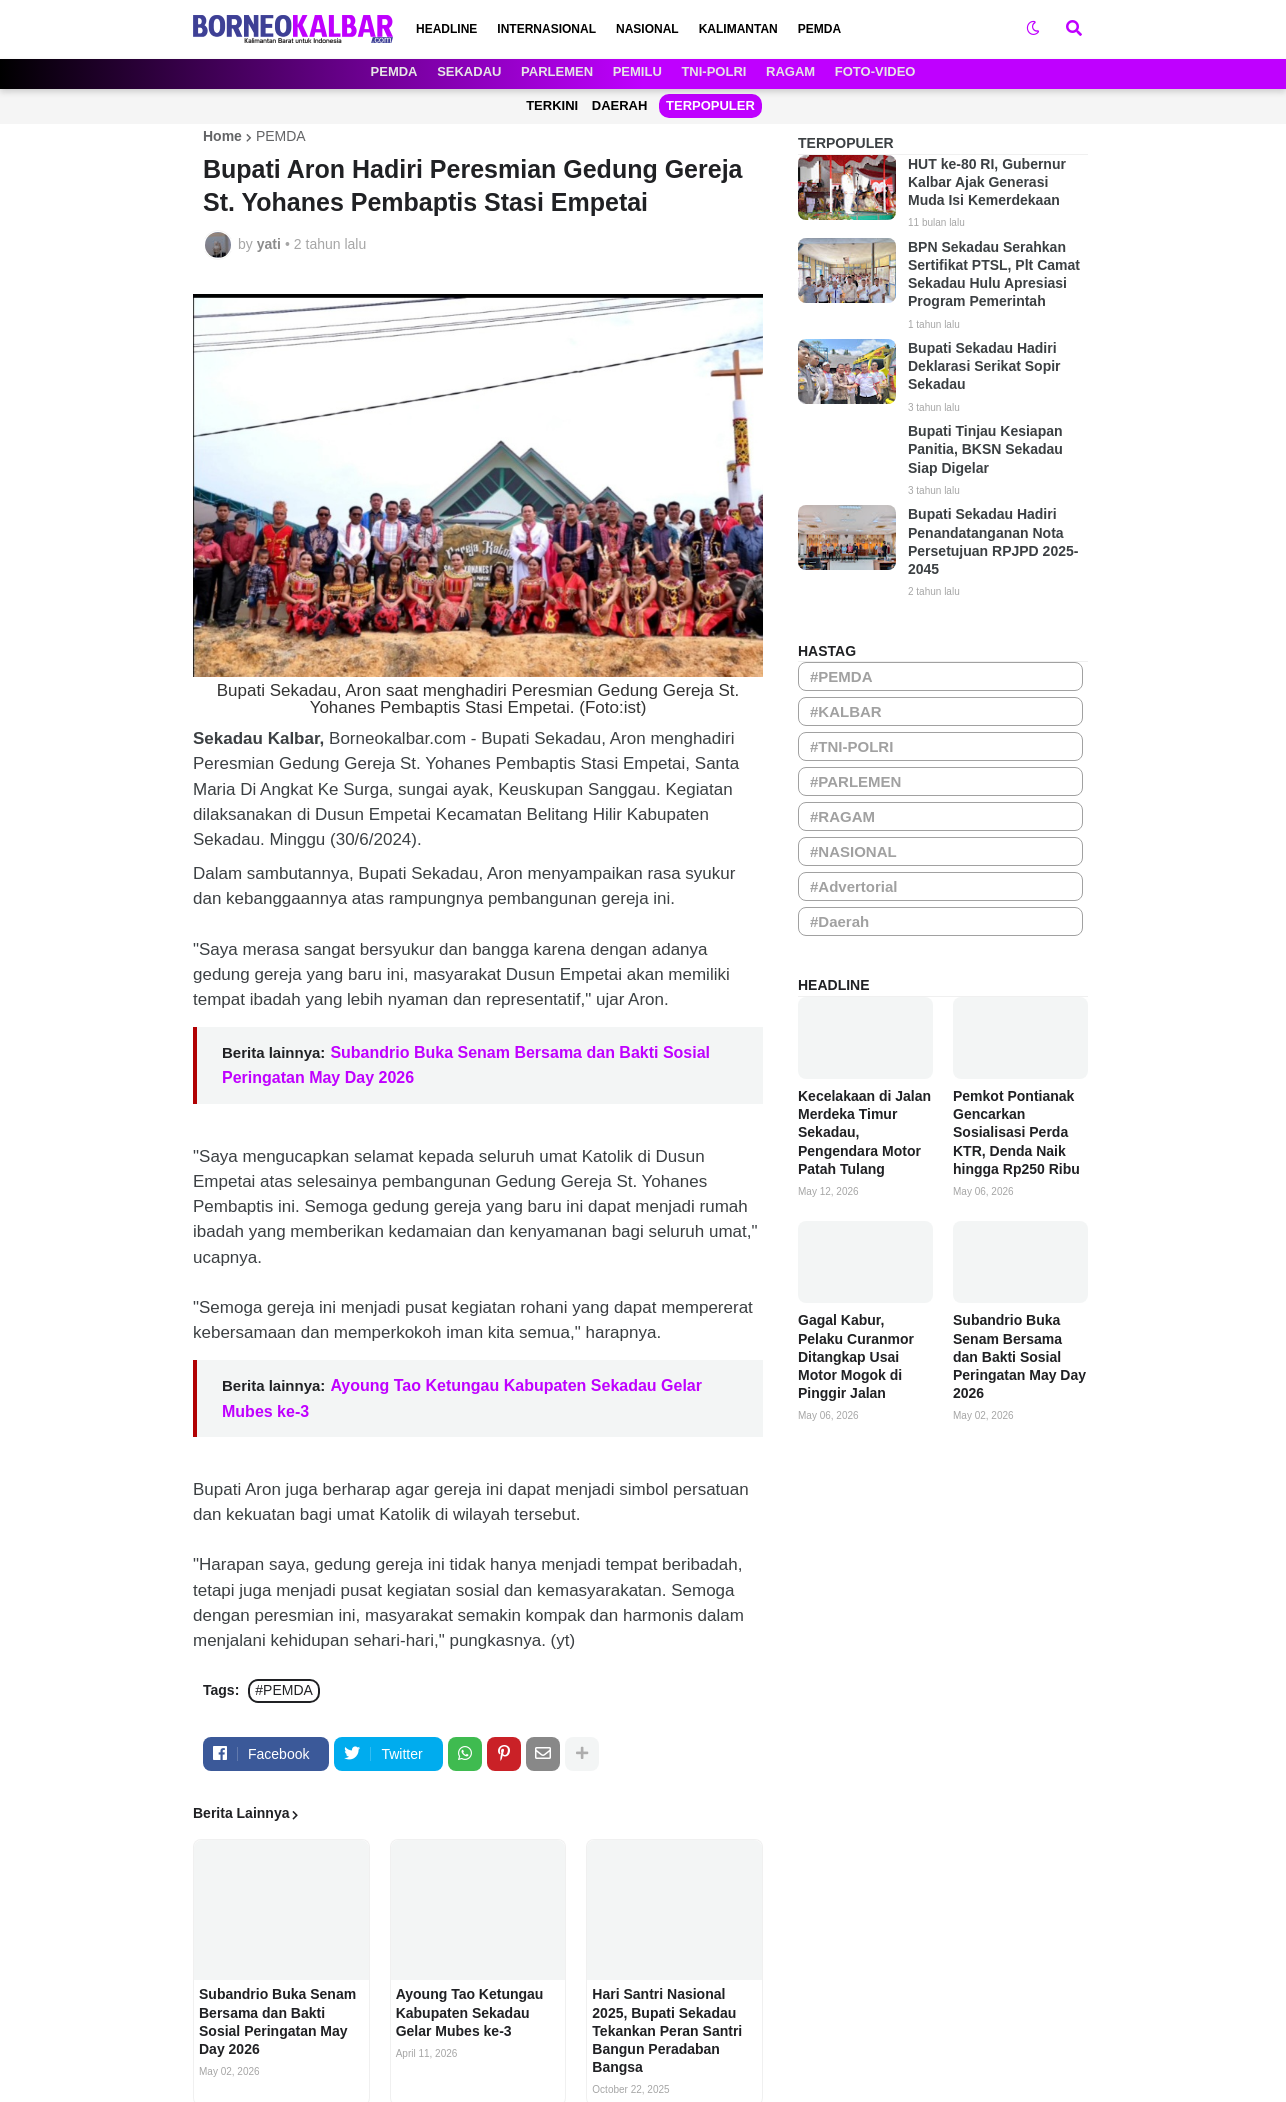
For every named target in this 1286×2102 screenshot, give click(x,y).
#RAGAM (842, 816)
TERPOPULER (710, 105)
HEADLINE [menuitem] (446, 29)
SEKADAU (469, 71)
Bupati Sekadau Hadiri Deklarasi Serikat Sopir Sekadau (984, 366)
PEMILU (637, 71)
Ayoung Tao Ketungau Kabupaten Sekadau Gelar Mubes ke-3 (470, 2012)
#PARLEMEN (855, 781)
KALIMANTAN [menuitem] (738, 29)
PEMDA (394, 71)
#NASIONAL (853, 851)
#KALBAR (846, 711)
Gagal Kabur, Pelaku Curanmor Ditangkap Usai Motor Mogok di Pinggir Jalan (856, 1356)
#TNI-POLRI (851, 746)
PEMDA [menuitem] (819, 29)
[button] (1033, 29)
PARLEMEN (557, 71)
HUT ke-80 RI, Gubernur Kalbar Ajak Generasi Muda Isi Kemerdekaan (987, 182)
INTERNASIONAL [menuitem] (546, 29)
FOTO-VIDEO (875, 71)
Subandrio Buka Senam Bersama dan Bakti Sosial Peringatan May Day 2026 (277, 2021)
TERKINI (552, 105)
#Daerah (839, 921)
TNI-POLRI (713, 71)
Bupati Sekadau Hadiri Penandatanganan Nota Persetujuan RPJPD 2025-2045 (993, 541)
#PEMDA (284, 1690)
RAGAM (790, 71)
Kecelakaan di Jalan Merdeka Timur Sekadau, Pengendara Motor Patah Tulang (864, 1132)
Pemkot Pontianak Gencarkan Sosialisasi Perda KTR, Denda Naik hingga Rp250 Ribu (1016, 1132)
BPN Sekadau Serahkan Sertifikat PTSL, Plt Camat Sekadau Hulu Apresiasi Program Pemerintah (994, 274)
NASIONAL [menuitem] (647, 29)
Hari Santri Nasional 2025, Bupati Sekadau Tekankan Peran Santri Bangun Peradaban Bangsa (667, 2030)
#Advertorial (854, 886)
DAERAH (620, 105)
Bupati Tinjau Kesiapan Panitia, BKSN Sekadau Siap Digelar (985, 449)
